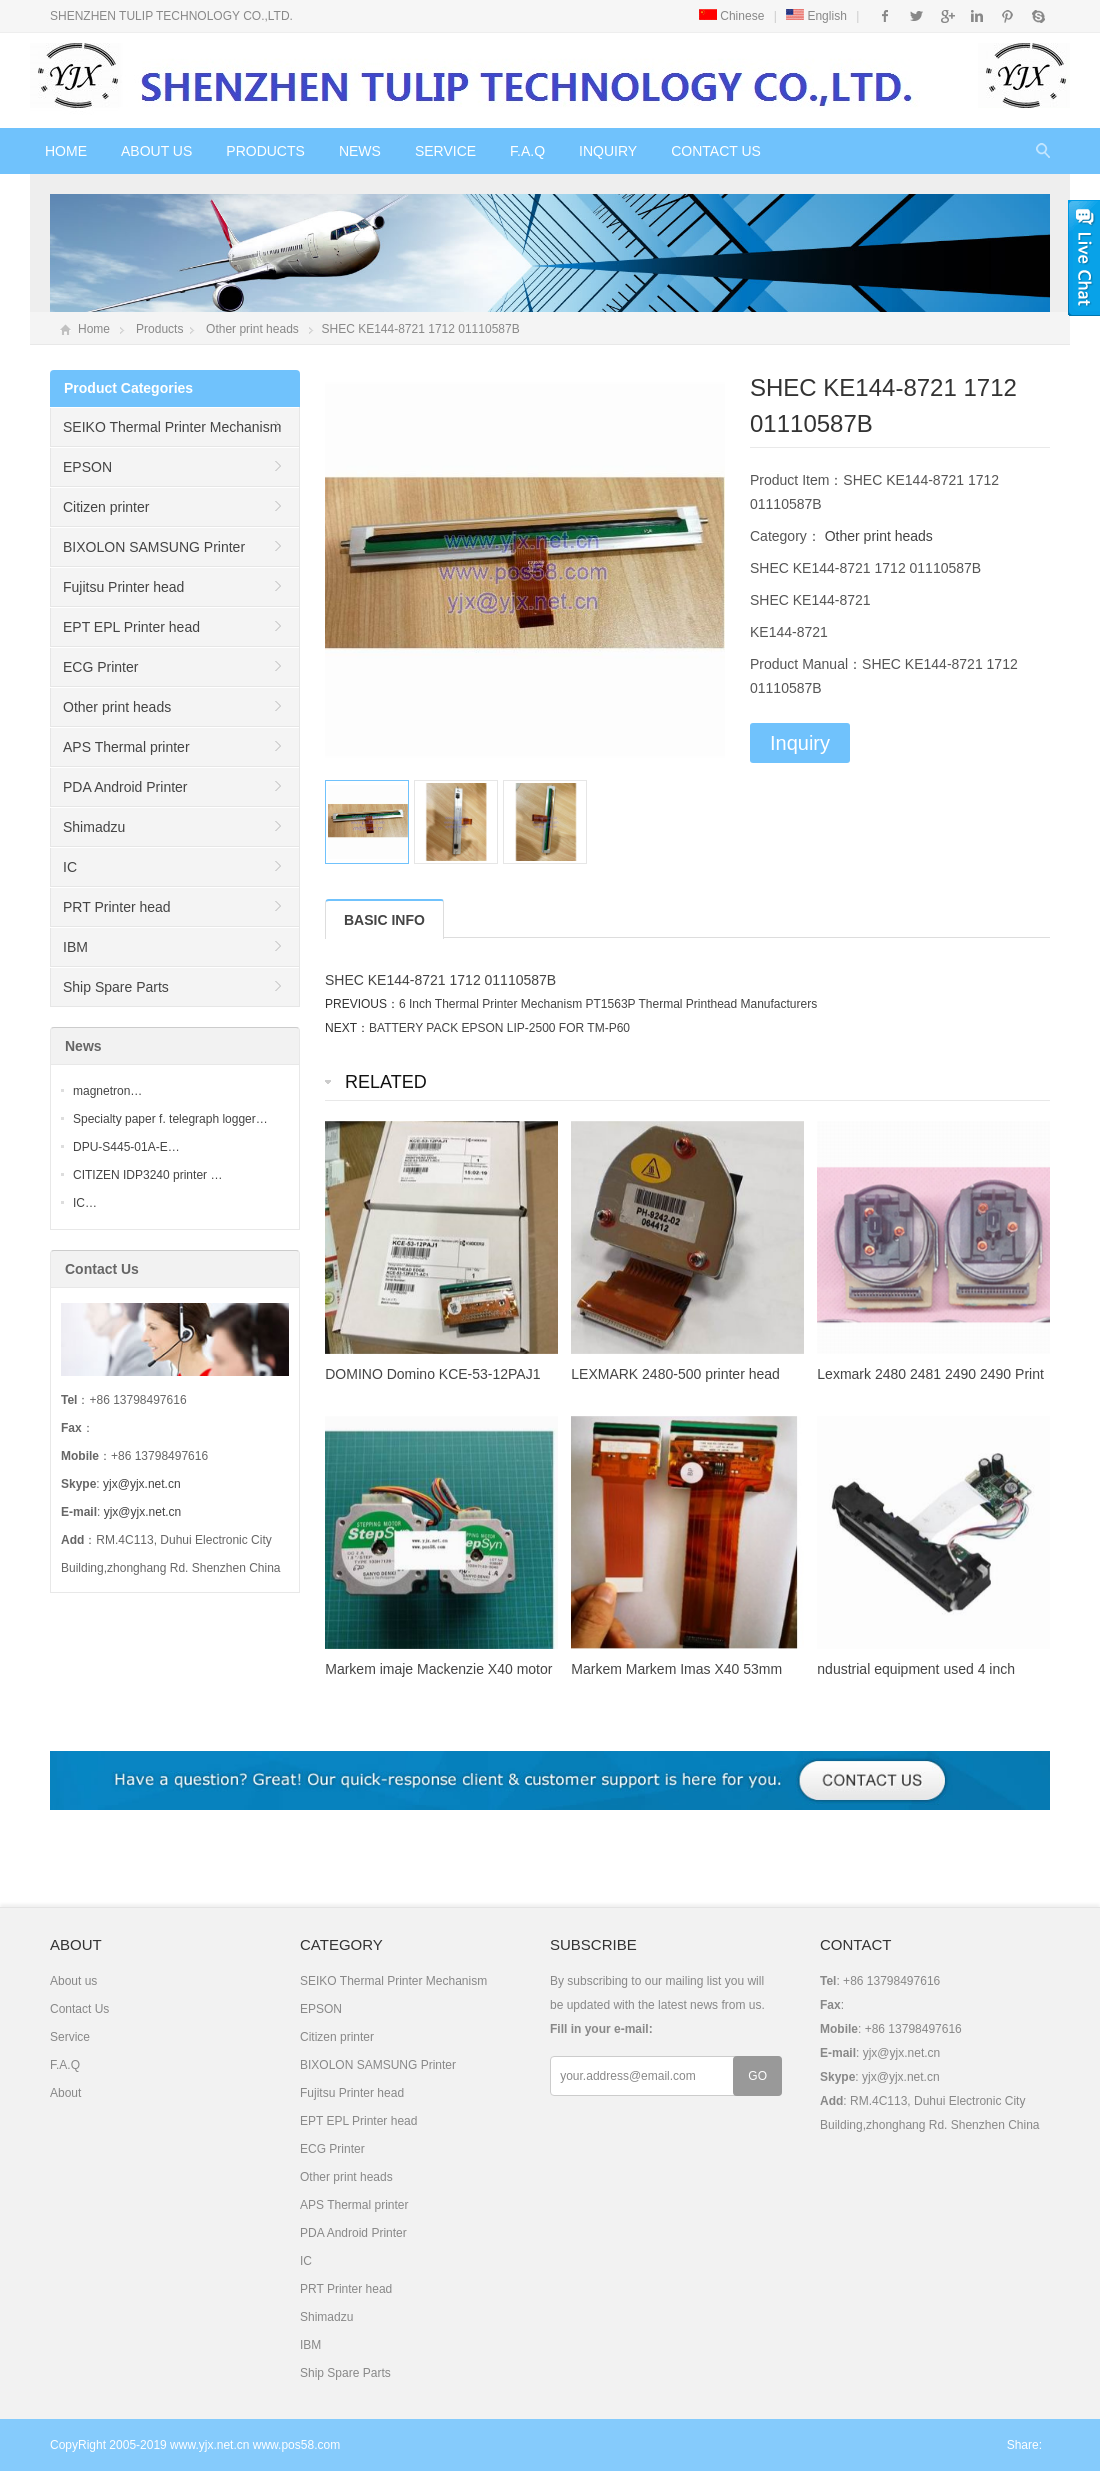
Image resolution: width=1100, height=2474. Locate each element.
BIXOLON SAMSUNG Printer (154, 547)
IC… (85, 1203)
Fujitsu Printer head (123, 587)
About (65, 2093)
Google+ (946, 16)
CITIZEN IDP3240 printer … (147, 1175)
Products (265, 151)
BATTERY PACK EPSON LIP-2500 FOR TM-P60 (499, 1028)
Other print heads (252, 329)
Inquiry (608, 151)
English (816, 16)
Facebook (885, 16)
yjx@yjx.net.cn (142, 1484)
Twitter (916, 16)
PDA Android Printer (125, 787)
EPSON (87, 467)
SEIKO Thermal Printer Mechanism (172, 427)
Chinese (731, 16)
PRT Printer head (117, 907)
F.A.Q (527, 151)
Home (66, 151)
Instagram (976, 16)
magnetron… (107, 1091)
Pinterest (1007, 16)
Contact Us (716, 151)
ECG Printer (100, 667)
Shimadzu (94, 827)
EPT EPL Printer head (131, 627)
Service (445, 151)
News (360, 151)
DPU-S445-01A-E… (126, 1147)
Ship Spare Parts (116, 987)
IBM (75, 947)
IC (70, 867)
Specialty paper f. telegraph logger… (170, 1119)
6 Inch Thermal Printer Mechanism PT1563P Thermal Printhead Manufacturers (608, 1004)
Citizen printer (106, 507)
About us (156, 151)
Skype (1037, 16)
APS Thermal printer (126, 747)
